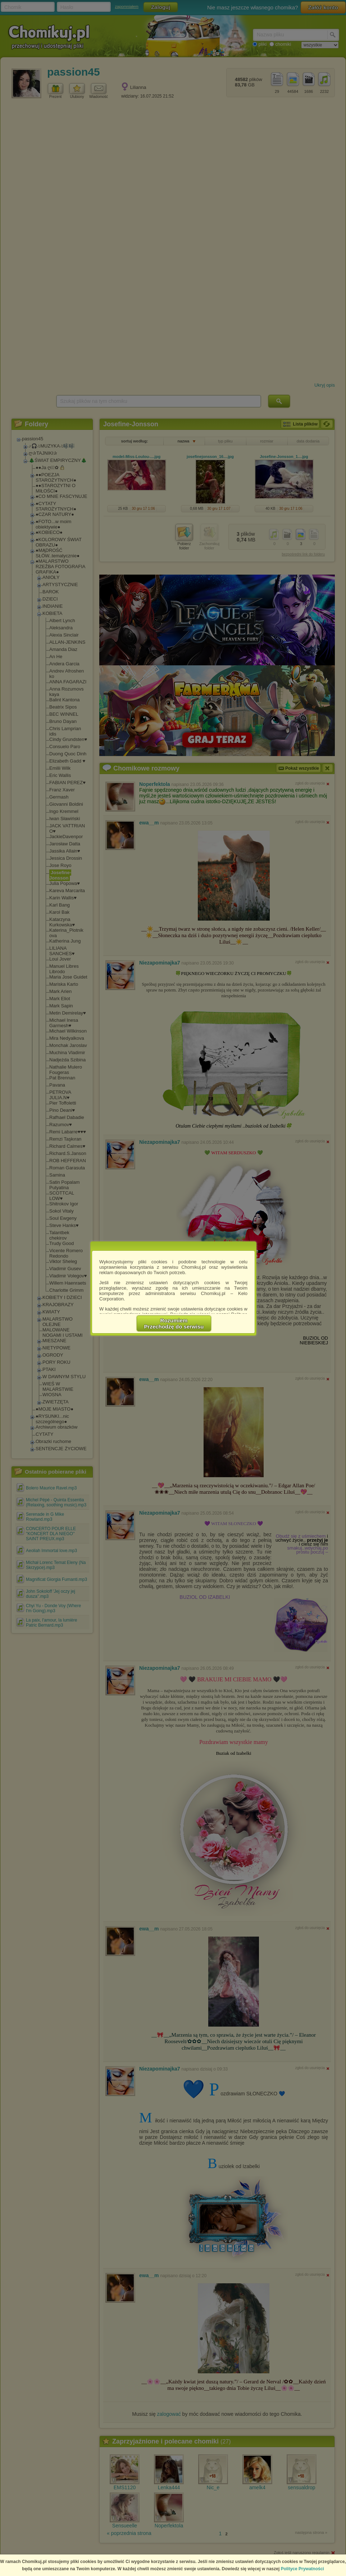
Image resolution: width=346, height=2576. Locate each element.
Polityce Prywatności (302, 2568)
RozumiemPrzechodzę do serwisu (174, 1323)
